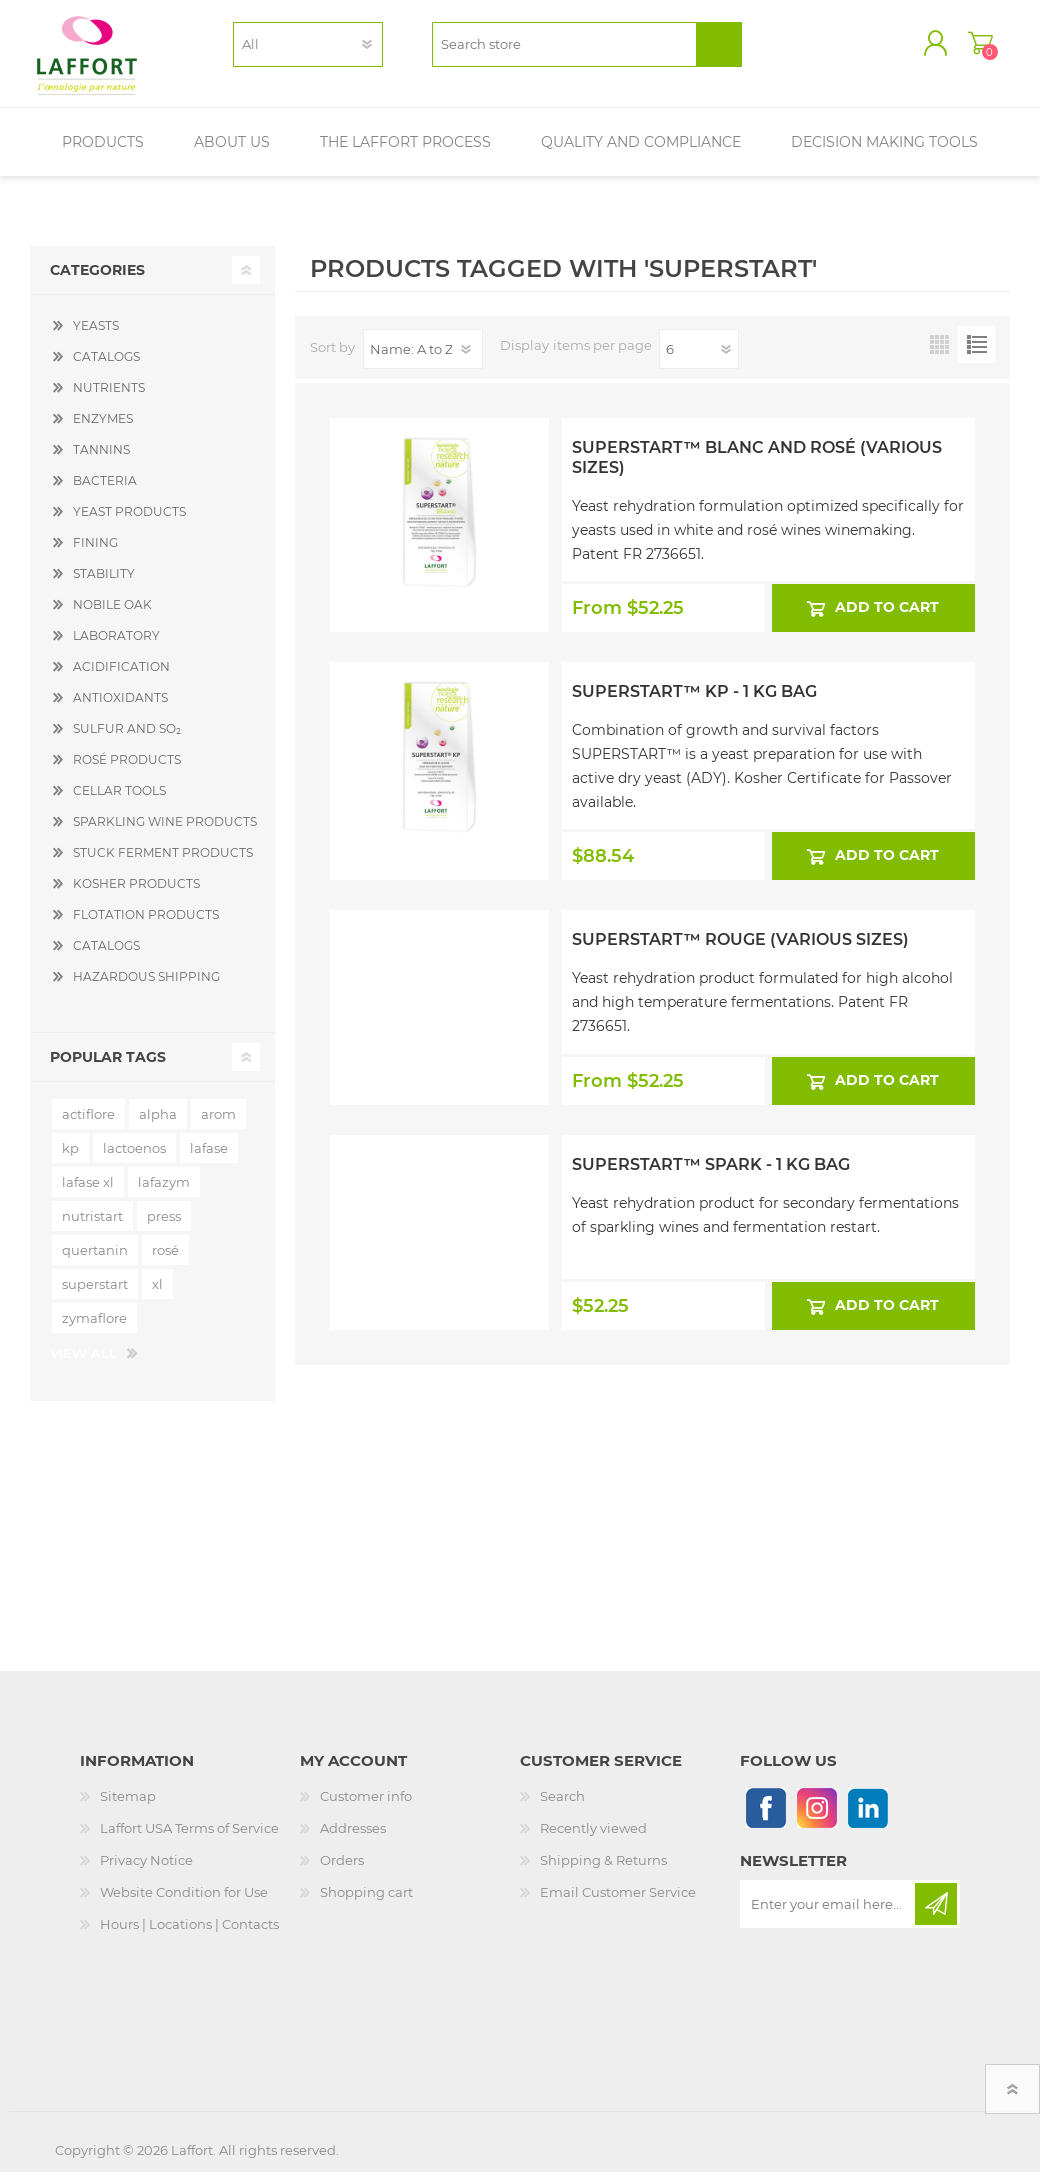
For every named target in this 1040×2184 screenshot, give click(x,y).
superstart (95, 1296)
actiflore (88, 1126)
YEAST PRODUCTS (129, 523)
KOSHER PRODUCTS (136, 895)
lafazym (164, 1194)
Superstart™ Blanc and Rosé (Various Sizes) (757, 470)
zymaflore (94, 1330)
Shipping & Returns (603, 1872)
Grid (939, 356)
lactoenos (134, 1160)
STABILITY (104, 585)
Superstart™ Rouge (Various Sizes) (740, 951)
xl (157, 1296)
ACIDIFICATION (121, 678)
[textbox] (564, 50)
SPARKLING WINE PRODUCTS (165, 833)
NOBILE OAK (112, 616)
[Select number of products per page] (699, 361)
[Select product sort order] (423, 361)
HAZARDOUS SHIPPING (146, 988)
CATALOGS (106, 368)
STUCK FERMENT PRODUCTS (163, 864)
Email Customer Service (618, 1904)
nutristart (92, 1228)
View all (83, 1365)
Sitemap (128, 1808)
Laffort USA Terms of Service (189, 1840)
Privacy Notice (146, 1872)
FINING (95, 554)
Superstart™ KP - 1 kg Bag (694, 704)
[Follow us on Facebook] (765, 1819)
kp (70, 1160)
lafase (209, 1160)
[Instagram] (816, 1819)
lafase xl (88, 1194)
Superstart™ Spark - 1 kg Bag (711, 1176)
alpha (158, 1126)
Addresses (353, 1840)
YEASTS (96, 337)
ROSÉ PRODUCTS (127, 771)
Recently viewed (593, 1840)
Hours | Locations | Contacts (189, 1936)
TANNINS (101, 461)
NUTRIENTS (109, 399)
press (164, 1228)
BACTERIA (105, 492)
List (976, 356)
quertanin (95, 1262)
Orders (342, 1872)
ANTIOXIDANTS (120, 709)
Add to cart (888, 620)
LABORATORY (116, 647)
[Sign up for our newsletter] (829, 1916)
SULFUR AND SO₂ (127, 740)
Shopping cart (962, 49)
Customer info (366, 1808)
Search (562, 1808)
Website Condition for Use (184, 1904)
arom (218, 1126)
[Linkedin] (867, 1819)
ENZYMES (103, 430)
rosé (165, 1262)
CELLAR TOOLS (119, 802)
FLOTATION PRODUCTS (146, 926)
